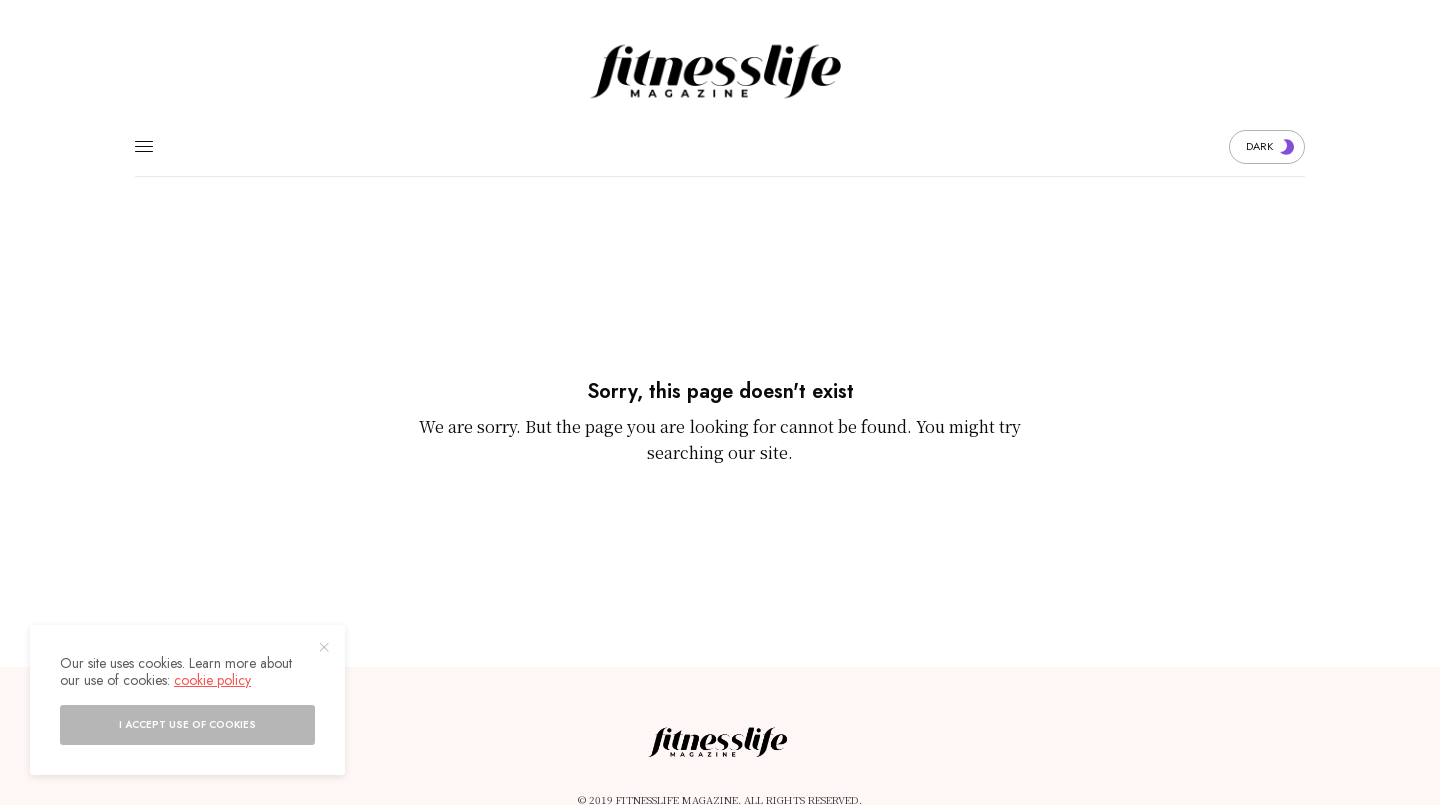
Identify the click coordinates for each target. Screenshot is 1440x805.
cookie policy (212, 680)
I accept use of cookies (187, 724)
